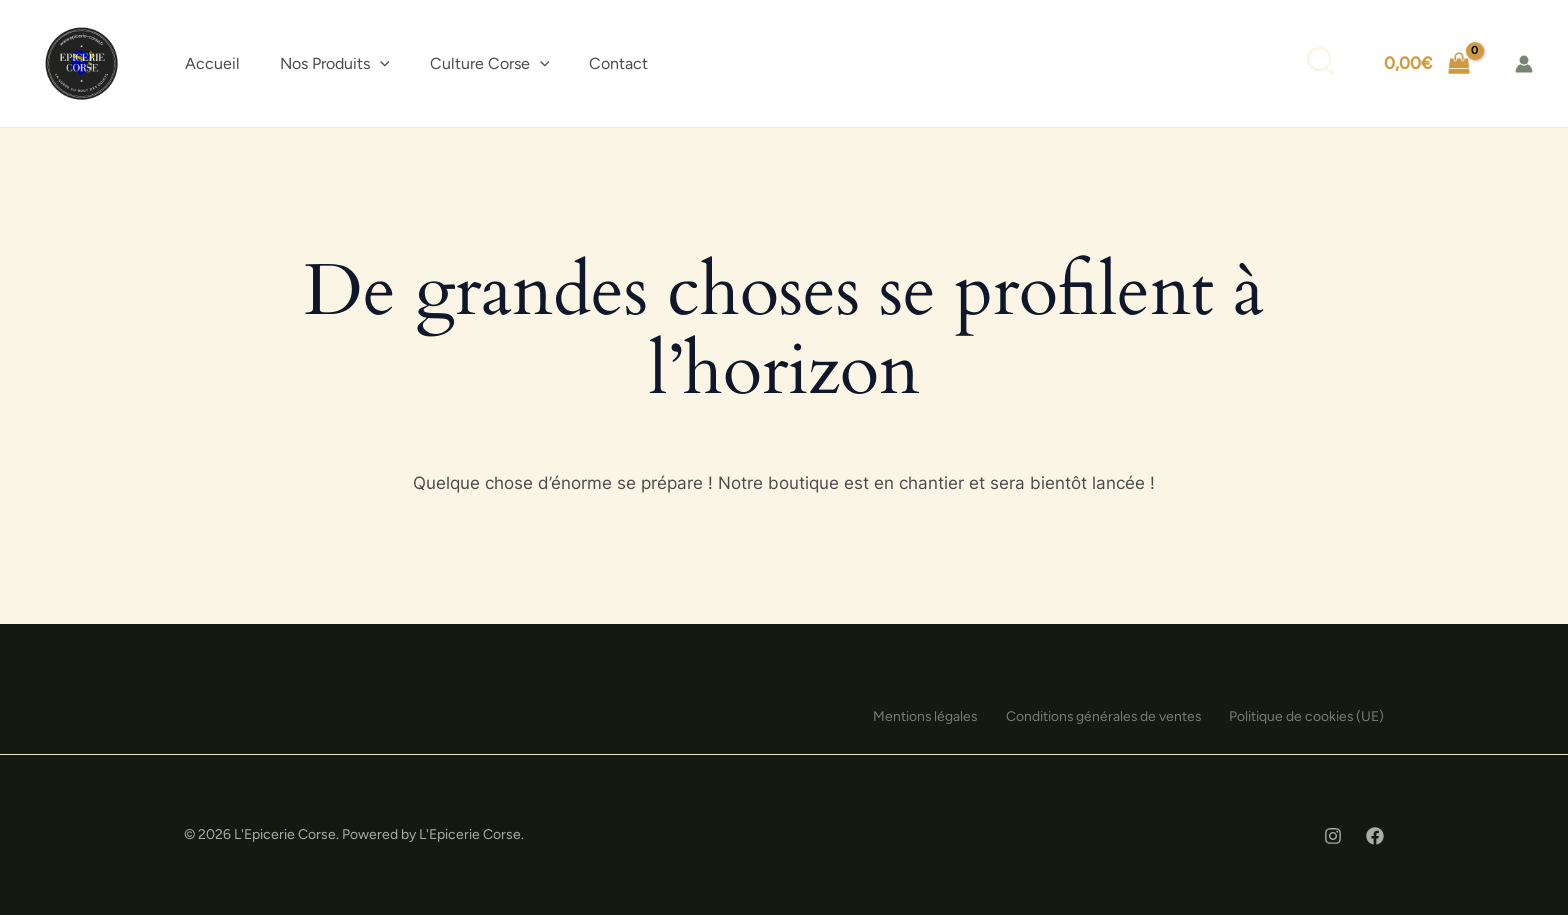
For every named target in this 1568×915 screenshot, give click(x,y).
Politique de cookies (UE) (1306, 716)
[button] (335, 64)
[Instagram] (1333, 836)
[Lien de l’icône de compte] (1524, 64)
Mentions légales (915, 716)
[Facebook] (1375, 836)
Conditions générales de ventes (1098, 716)
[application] (380, 64)
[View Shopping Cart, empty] (1427, 63)
